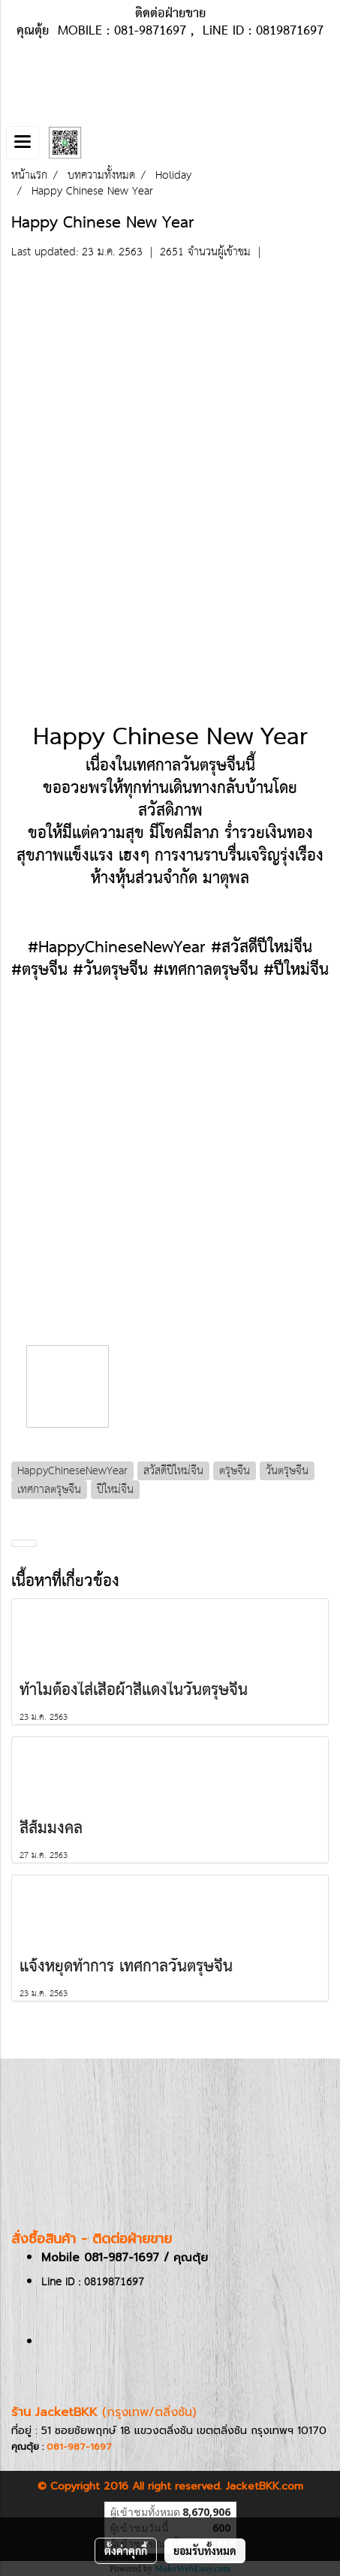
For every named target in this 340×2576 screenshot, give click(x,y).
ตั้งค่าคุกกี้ (125, 2550)
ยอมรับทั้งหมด (204, 2550)
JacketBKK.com (264, 2486)
